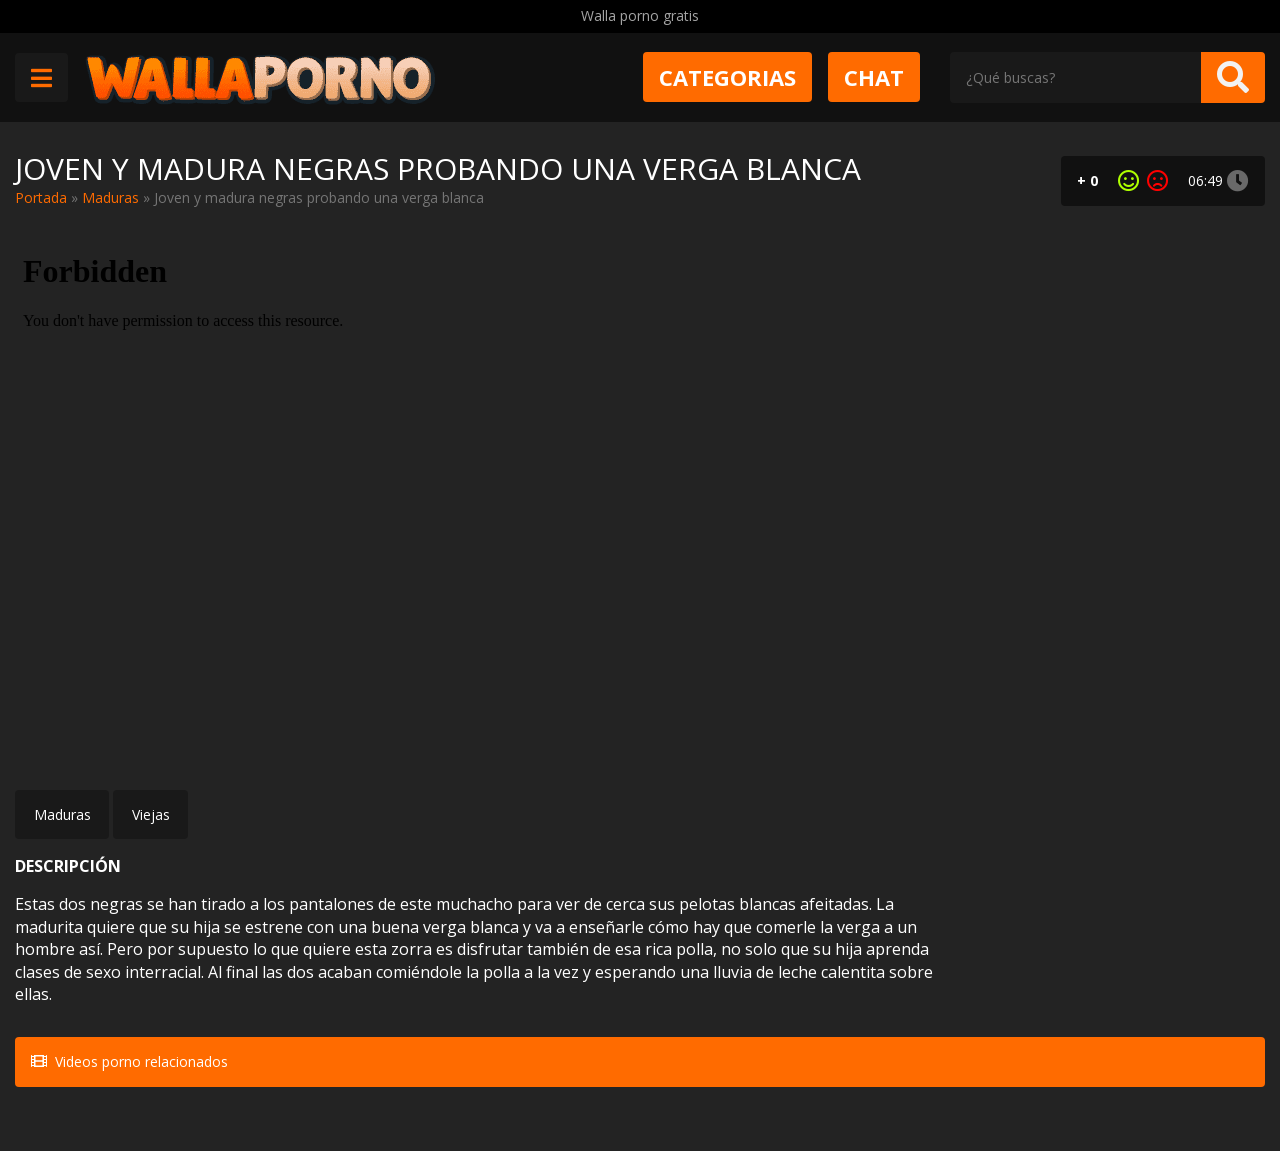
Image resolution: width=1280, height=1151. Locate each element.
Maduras (110, 197)
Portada (41, 197)
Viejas (151, 814)
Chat (874, 77)
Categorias (727, 77)
